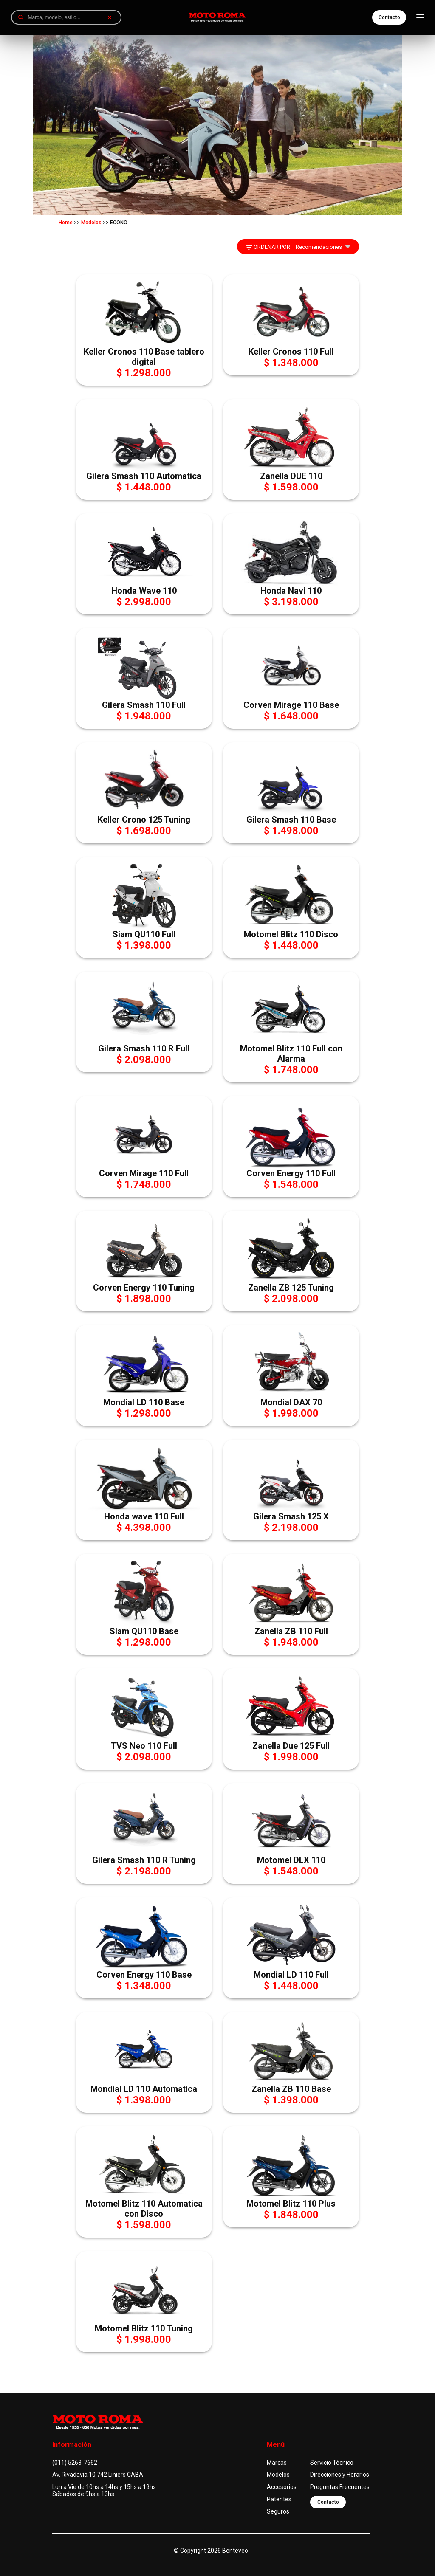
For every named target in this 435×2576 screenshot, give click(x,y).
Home (66, 222)
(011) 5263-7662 (74, 2462)
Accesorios (282, 2486)
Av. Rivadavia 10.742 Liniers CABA (97, 2474)
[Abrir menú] (420, 17)
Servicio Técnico (331, 2462)
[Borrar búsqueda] (110, 17)
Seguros (278, 2511)
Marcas (277, 2462)
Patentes (279, 2499)
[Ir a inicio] (217, 17)
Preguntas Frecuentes (340, 2486)
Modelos (91, 222)
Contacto (389, 17)
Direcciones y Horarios (339, 2474)
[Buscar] (21, 17)
